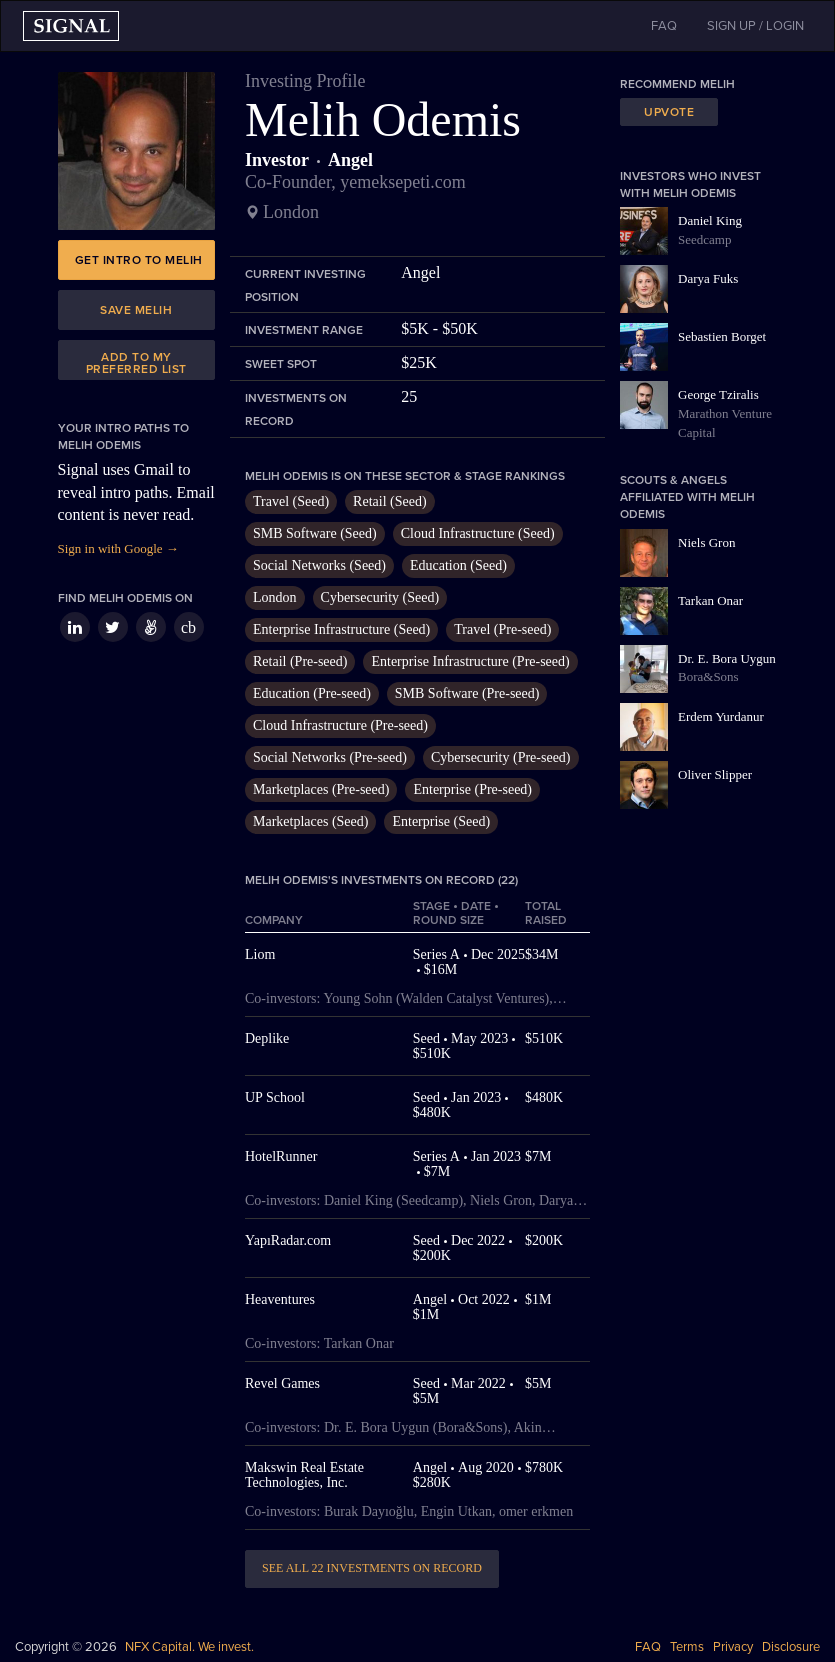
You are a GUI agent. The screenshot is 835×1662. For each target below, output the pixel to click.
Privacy (733, 1647)
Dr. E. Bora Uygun (727, 658)
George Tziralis (718, 394)
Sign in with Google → (118, 548)
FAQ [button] (664, 26)
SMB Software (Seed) (315, 533)
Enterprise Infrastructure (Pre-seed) (470, 661)
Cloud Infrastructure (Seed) (478, 533)
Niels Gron (706, 542)
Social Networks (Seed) (319, 565)
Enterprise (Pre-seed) (472, 789)
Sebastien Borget (722, 336)
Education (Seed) (458, 565)
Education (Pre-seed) (312, 693)
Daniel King (710, 220)
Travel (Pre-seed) (502, 629)
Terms (687, 1647)
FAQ (648, 1647)
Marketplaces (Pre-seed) (321, 789)
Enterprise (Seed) (441, 821)
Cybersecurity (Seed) (380, 597)
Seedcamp (704, 239)
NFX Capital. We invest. (189, 1647)
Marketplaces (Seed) (310, 821)
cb (188, 627)
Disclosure (791, 1647)
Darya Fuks (708, 278)
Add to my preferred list (136, 363)
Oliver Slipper (715, 774)
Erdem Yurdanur (721, 716)
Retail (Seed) (389, 501)
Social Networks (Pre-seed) (330, 757)
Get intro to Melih (139, 260)
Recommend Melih (677, 84)
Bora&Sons (708, 676)
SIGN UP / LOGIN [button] (755, 26)
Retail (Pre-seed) (300, 661)
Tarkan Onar (710, 600)
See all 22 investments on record (372, 1568)
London (275, 597)
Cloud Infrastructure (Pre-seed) (340, 725)
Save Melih (136, 310)
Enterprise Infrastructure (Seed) (341, 629)
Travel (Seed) (291, 501)
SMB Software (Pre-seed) (467, 693)
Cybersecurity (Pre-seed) (501, 757)
